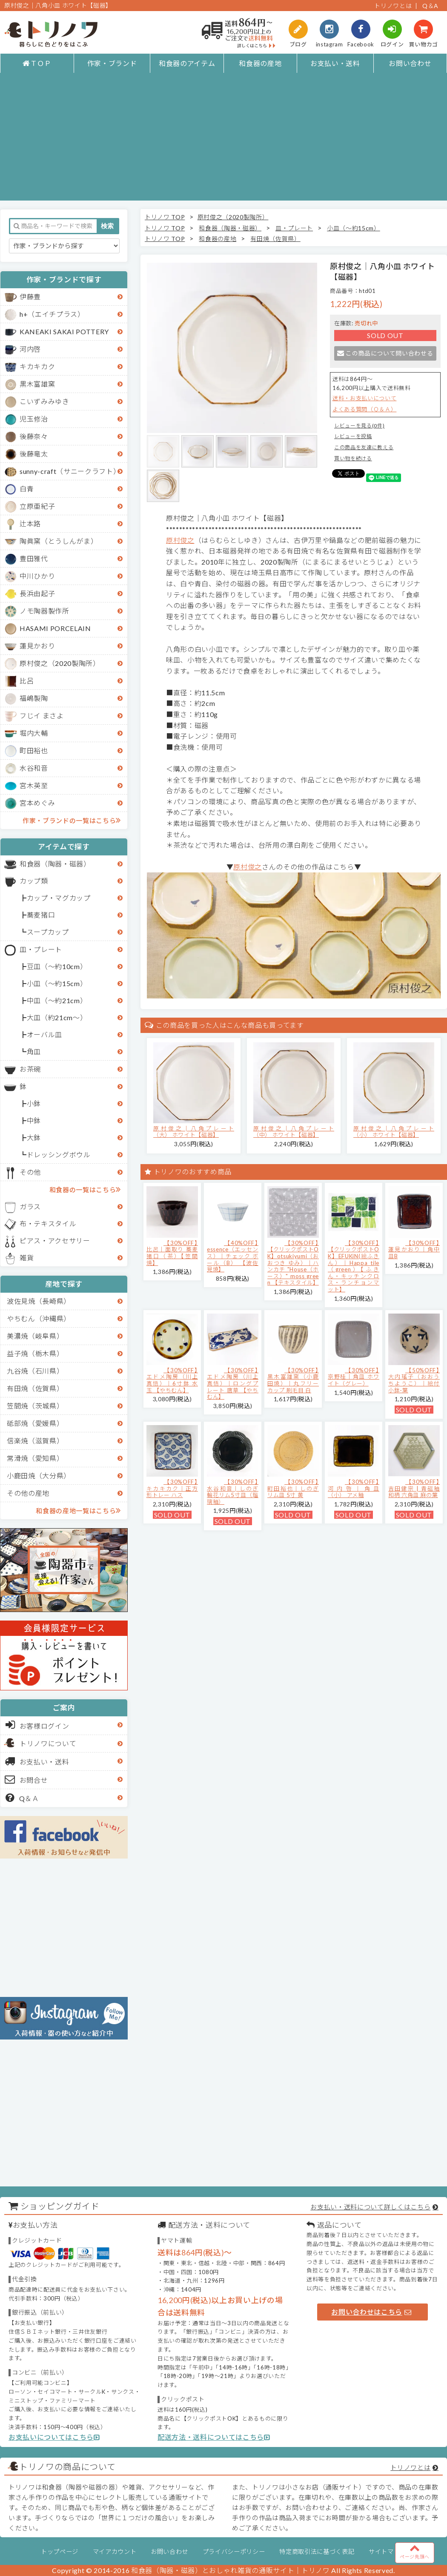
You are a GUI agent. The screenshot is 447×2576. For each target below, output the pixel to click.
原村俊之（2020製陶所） (60, 663)
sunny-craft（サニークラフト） (70, 471)
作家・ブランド (112, 63)
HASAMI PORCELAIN (55, 628)
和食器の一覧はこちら (85, 1189)
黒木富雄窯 (37, 384)
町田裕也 (34, 750)
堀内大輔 (34, 733)
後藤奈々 (34, 436)
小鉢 (34, 1103)
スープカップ (48, 932)
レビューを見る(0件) (359, 425)
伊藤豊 (30, 297)
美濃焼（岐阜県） (35, 1336)
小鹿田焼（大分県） (39, 1476)
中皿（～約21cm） (57, 1000)
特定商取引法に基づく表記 (316, 2551)
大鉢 (34, 1137)
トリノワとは (393, 5)
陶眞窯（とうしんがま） (58, 541)
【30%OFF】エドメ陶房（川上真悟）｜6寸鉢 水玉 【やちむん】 (172, 1380)
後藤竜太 (34, 454)
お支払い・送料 (335, 63)
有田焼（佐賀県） (35, 1388)
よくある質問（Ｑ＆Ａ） (364, 409)
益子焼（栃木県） (35, 1353)
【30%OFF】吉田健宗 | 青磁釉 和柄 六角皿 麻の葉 (414, 1488)
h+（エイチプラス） (52, 314)
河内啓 (30, 349)
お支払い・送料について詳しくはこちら (370, 2207)
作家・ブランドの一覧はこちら (72, 820)
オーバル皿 (44, 1034)
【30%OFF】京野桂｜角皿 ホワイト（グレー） (353, 1377)
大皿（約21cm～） (57, 1017)
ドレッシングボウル (59, 1154)
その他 (30, 1172)
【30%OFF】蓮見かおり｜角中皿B (414, 1249)
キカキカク (37, 366)
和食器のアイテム (187, 63)
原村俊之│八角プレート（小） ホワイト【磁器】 (393, 1132)
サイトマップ (387, 2551)
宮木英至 (34, 785)
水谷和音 (34, 768)
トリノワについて (48, 1743)
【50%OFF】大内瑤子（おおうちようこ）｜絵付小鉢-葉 (414, 1380)
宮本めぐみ (37, 803)
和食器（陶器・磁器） (55, 864)
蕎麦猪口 (41, 915)
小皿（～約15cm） (57, 983)
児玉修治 (34, 419)
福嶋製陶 (34, 698)
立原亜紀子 (37, 506)
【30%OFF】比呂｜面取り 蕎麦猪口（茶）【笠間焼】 (172, 1252)
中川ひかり (37, 576)
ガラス (30, 1206)
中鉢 (34, 1120)
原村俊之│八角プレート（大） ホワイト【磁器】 (193, 1132)
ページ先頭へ (415, 2551)
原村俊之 (180, 540)
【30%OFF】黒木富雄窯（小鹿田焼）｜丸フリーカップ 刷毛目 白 (293, 1380)
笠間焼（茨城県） (35, 1406)
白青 (27, 489)
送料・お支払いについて (364, 398)
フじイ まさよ (42, 715)
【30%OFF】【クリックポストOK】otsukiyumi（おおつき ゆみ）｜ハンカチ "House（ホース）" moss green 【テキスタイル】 (293, 1262)
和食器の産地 (260, 63)
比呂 (27, 681)
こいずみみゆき (44, 401)
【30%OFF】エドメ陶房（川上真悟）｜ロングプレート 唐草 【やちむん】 (232, 1383)
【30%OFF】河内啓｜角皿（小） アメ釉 (353, 1488)
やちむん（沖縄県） (39, 1318)
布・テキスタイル (48, 1223)
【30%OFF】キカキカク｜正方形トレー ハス (172, 1488)
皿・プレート (41, 949)
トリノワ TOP (165, 217)
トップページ (59, 2551)
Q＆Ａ (22, 1797)
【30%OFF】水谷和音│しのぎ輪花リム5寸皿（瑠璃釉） (232, 1491)
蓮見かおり (37, 646)
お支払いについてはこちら (54, 2437)
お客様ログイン (37, 1724)
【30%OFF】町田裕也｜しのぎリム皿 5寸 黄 (293, 1488)
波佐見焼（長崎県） (39, 1301)
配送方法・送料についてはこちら (214, 2437)
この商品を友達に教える (363, 447)
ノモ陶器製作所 (44, 611)
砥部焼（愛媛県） (35, 1423)
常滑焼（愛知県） (35, 1458)
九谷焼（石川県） (35, 1371)
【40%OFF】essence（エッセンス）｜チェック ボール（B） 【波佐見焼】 (232, 1256)
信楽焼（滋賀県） (35, 1441)
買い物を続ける (353, 458)
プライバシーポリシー (234, 2551)
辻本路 (30, 523)
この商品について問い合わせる (385, 353)
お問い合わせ (410, 63)
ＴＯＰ (37, 63)
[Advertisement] (223, 141)
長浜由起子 (37, 593)
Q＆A (430, 5)
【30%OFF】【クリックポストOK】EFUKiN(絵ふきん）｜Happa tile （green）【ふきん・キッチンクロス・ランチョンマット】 (353, 1266)
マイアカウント (115, 2551)
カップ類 (34, 881)
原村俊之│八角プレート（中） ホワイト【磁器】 (293, 1132)
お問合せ (27, 1779)
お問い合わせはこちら (371, 2312)
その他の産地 (28, 1493)
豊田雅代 (34, 558)
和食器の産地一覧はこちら (78, 1510)
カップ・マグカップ (59, 898)
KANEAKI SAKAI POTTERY (64, 331)
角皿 (34, 1051)
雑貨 (27, 1258)
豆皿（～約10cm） (57, 966)
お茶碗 (30, 1069)
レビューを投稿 (353, 436)
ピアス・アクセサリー (55, 1240)
